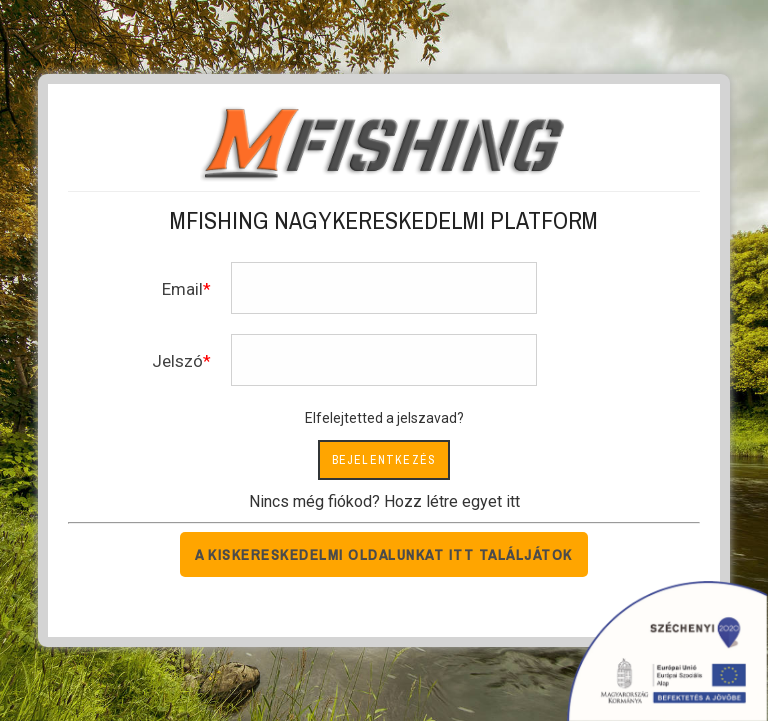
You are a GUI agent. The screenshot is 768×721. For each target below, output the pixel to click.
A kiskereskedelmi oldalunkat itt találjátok (384, 554)
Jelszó (177, 361)
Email (182, 289)
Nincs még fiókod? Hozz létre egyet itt (384, 501)
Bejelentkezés (384, 460)
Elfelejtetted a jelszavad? (384, 418)
